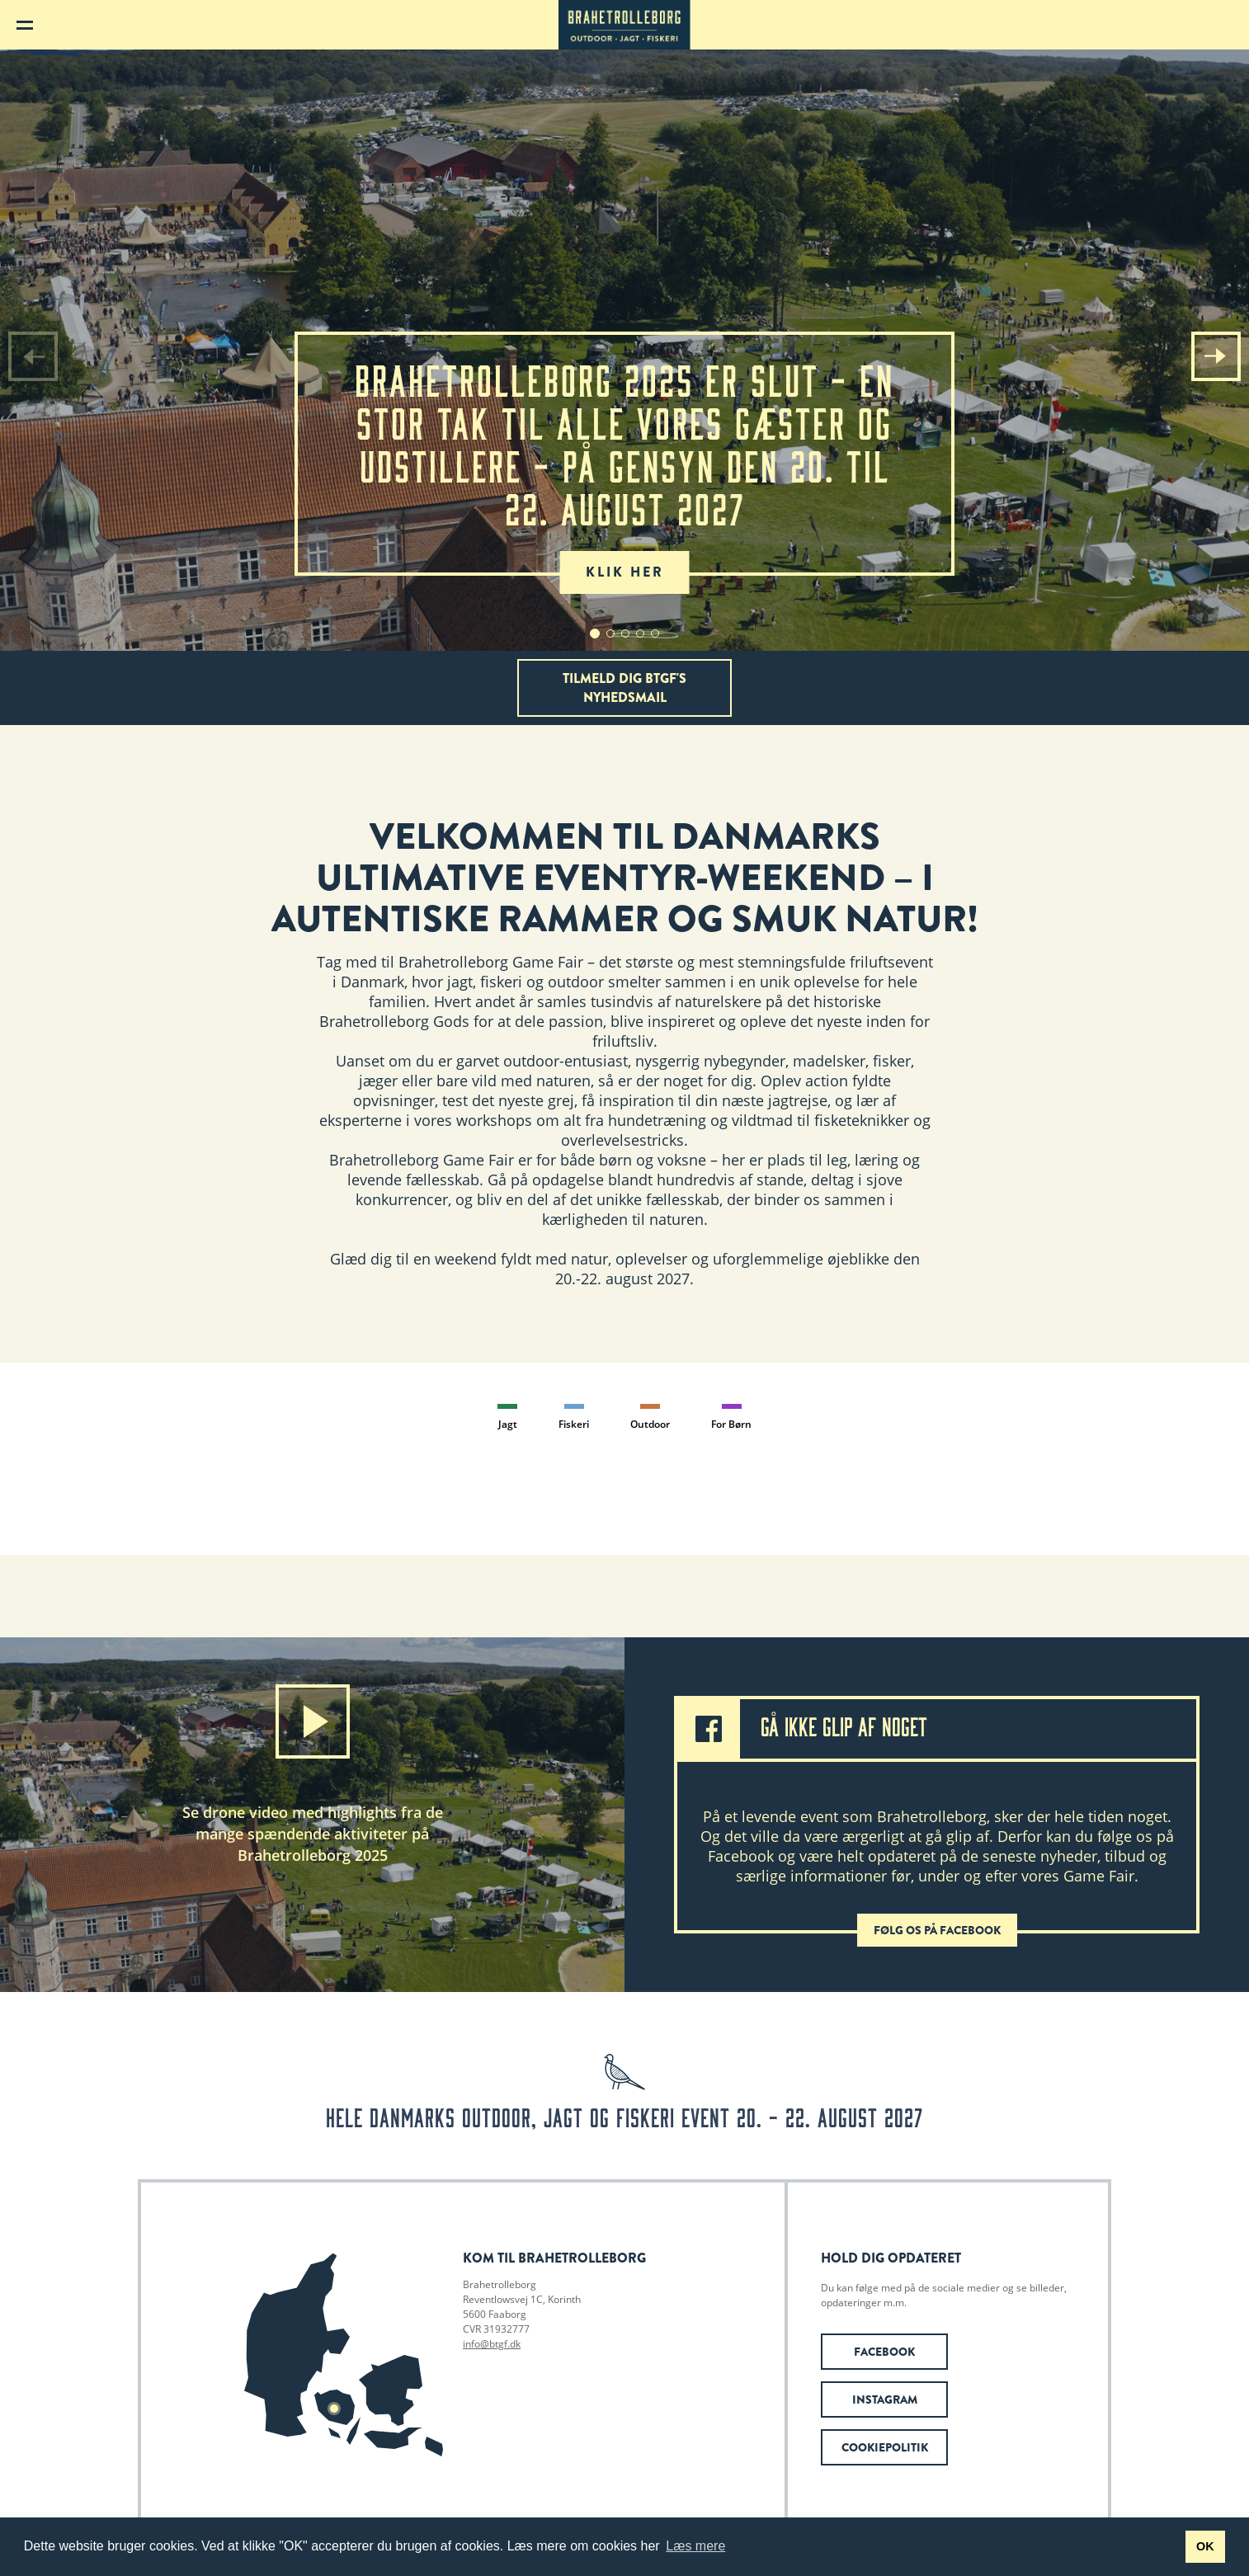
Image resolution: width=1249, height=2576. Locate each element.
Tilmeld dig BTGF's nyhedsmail (624, 688)
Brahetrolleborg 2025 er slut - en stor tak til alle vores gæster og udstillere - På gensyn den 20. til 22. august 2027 (624, 466)
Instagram (884, 2399)
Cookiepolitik (884, 2447)
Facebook (884, 2351)
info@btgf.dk (492, 2344)
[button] (1216, 356)
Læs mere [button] (695, 2546)
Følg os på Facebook (937, 1930)
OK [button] (1205, 2546)
